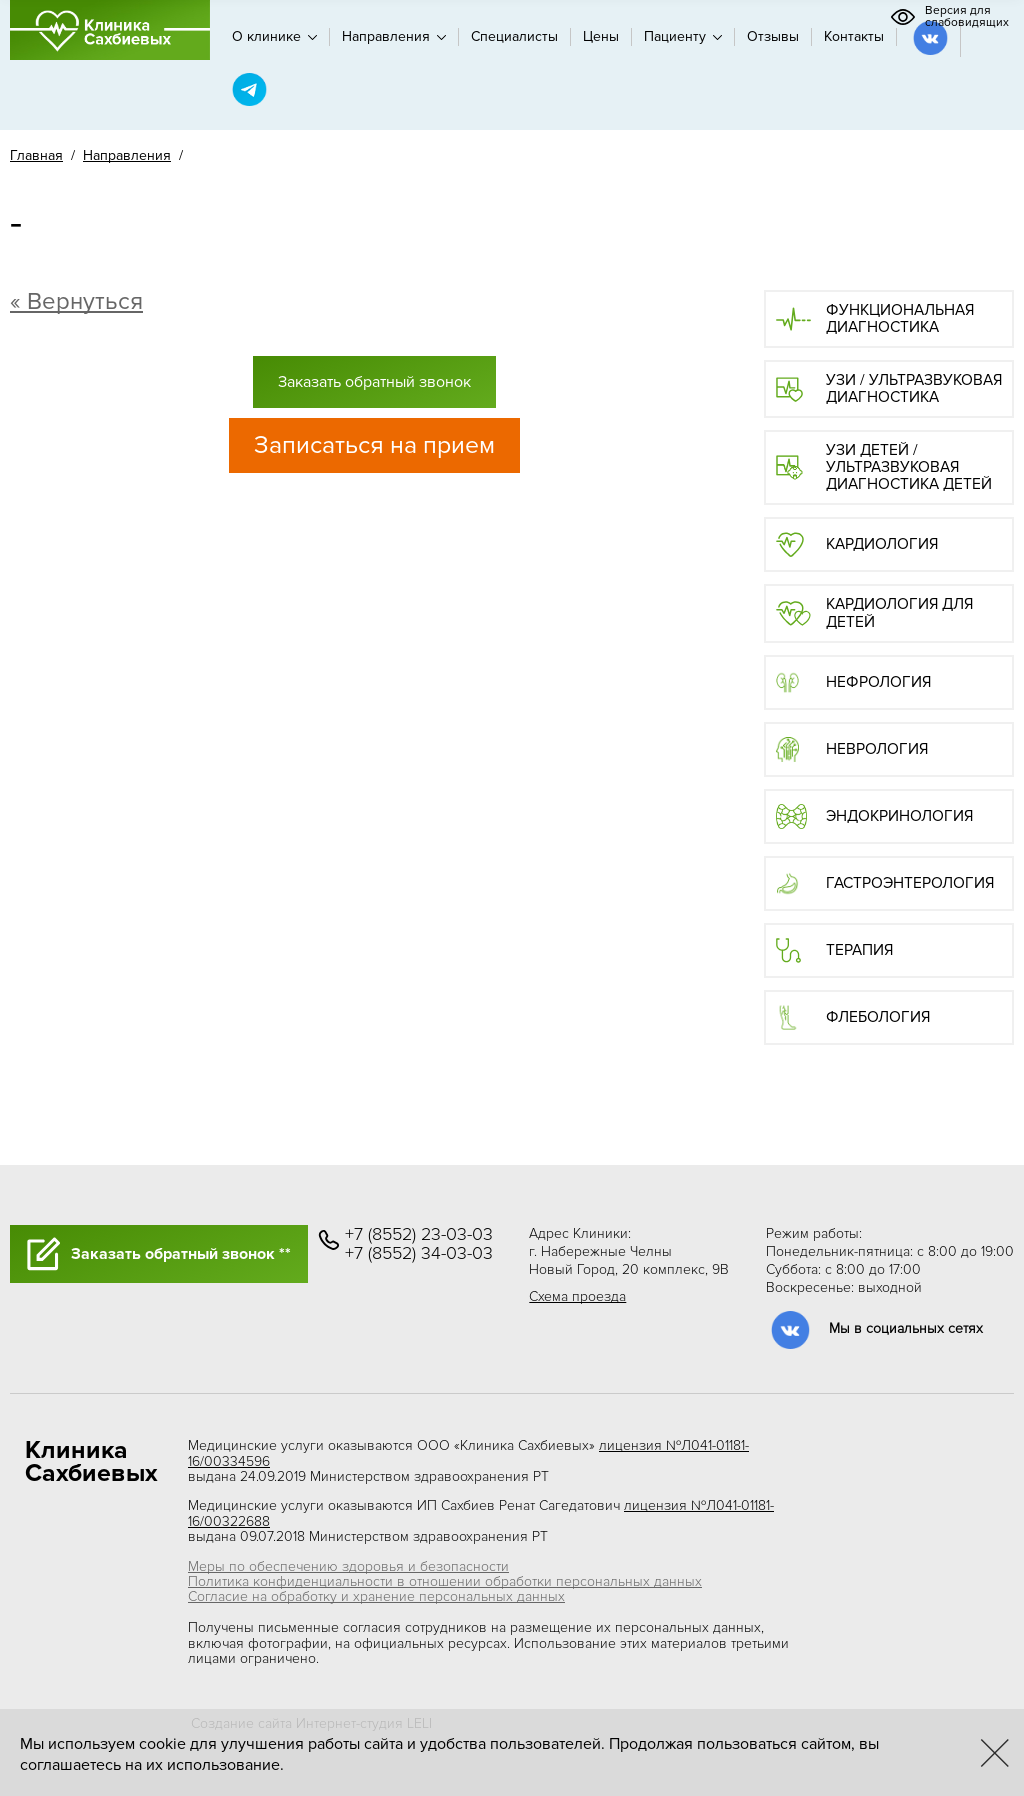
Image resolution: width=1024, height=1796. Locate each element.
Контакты (854, 36)
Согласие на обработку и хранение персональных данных (376, 1596)
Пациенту (683, 36)
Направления (394, 36)
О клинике (274, 36)
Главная (36, 155)
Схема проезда (577, 1296)
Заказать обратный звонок (374, 382)
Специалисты (514, 36)
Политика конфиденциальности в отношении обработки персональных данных (445, 1581)
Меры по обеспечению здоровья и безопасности (348, 1566)
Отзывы (773, 36)
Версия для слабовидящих (949, 17)
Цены (601, 36)
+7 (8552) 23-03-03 (419, 1235)
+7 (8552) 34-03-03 (419, 1254)
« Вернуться (76, 301)
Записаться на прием (374, 445)
